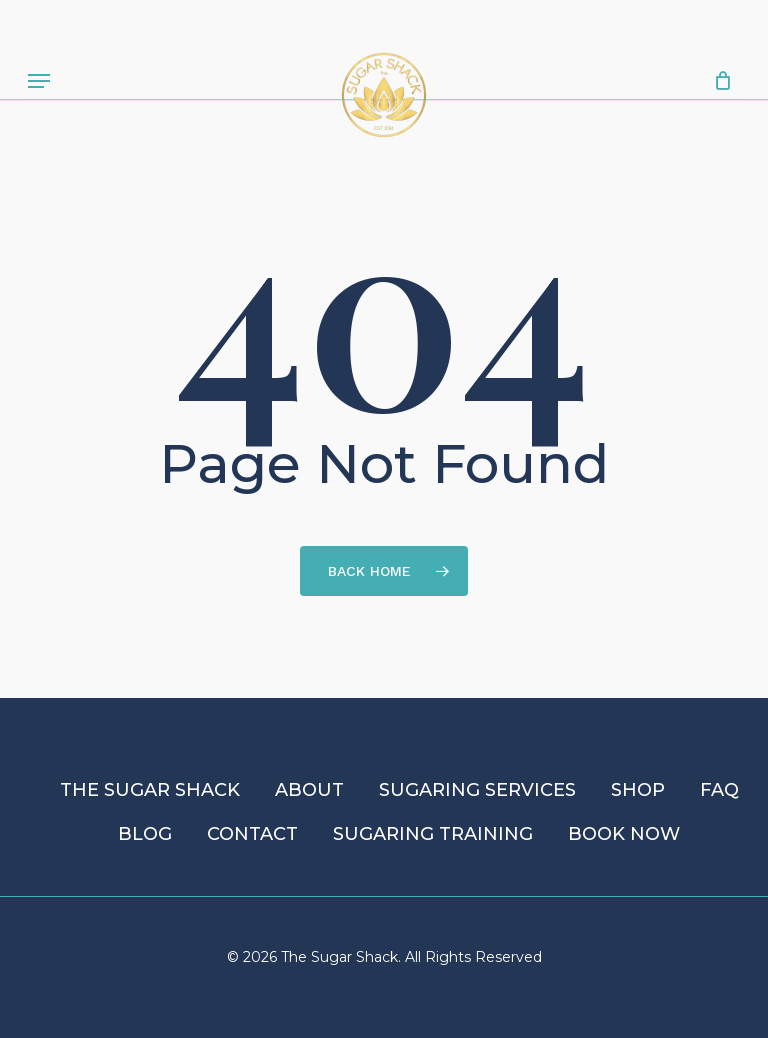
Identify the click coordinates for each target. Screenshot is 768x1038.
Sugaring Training (433, 834)
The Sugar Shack (150, 790)
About (309, 790)
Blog (145, 834)
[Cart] (717, 81)
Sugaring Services (477, 790)
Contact (252, 834)
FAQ (719, 790)
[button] (39, 81)
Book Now (624, 834)
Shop (638, 790)
